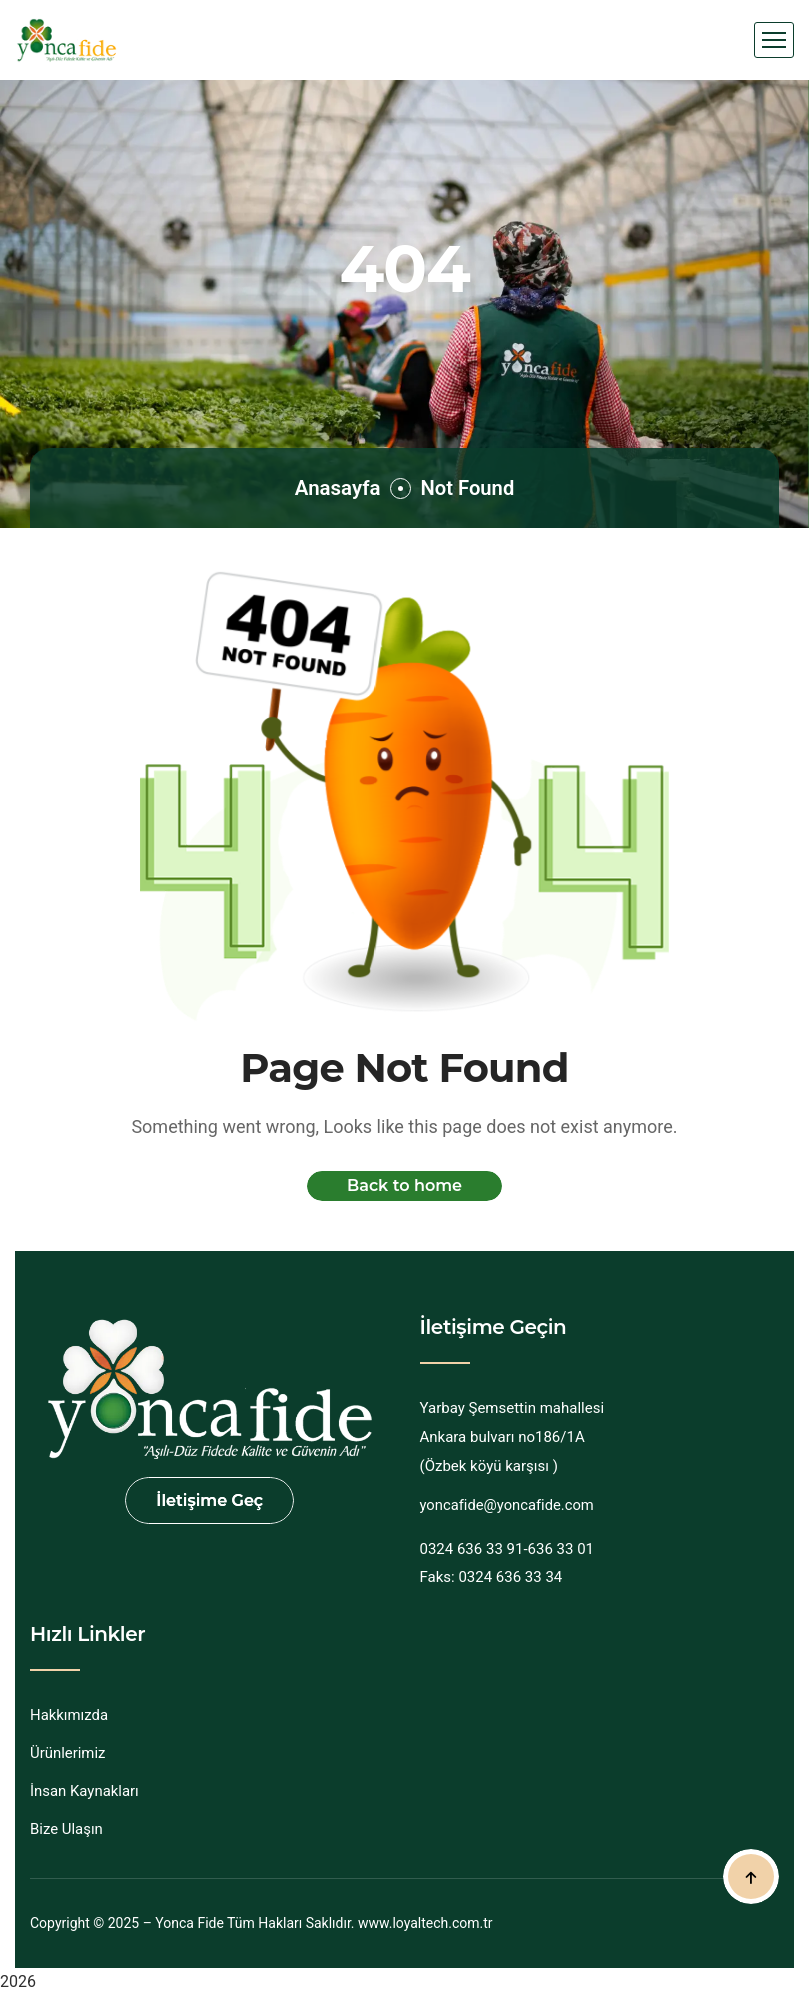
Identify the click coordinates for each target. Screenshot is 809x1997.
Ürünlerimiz (68, 1753)
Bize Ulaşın (66, 1829)
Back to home (404, 1185)
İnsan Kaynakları (84, 1791)
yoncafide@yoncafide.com (508, 1505)
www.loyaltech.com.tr (425, 1923)
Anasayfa (333, 487)
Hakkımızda (69, 1715)
